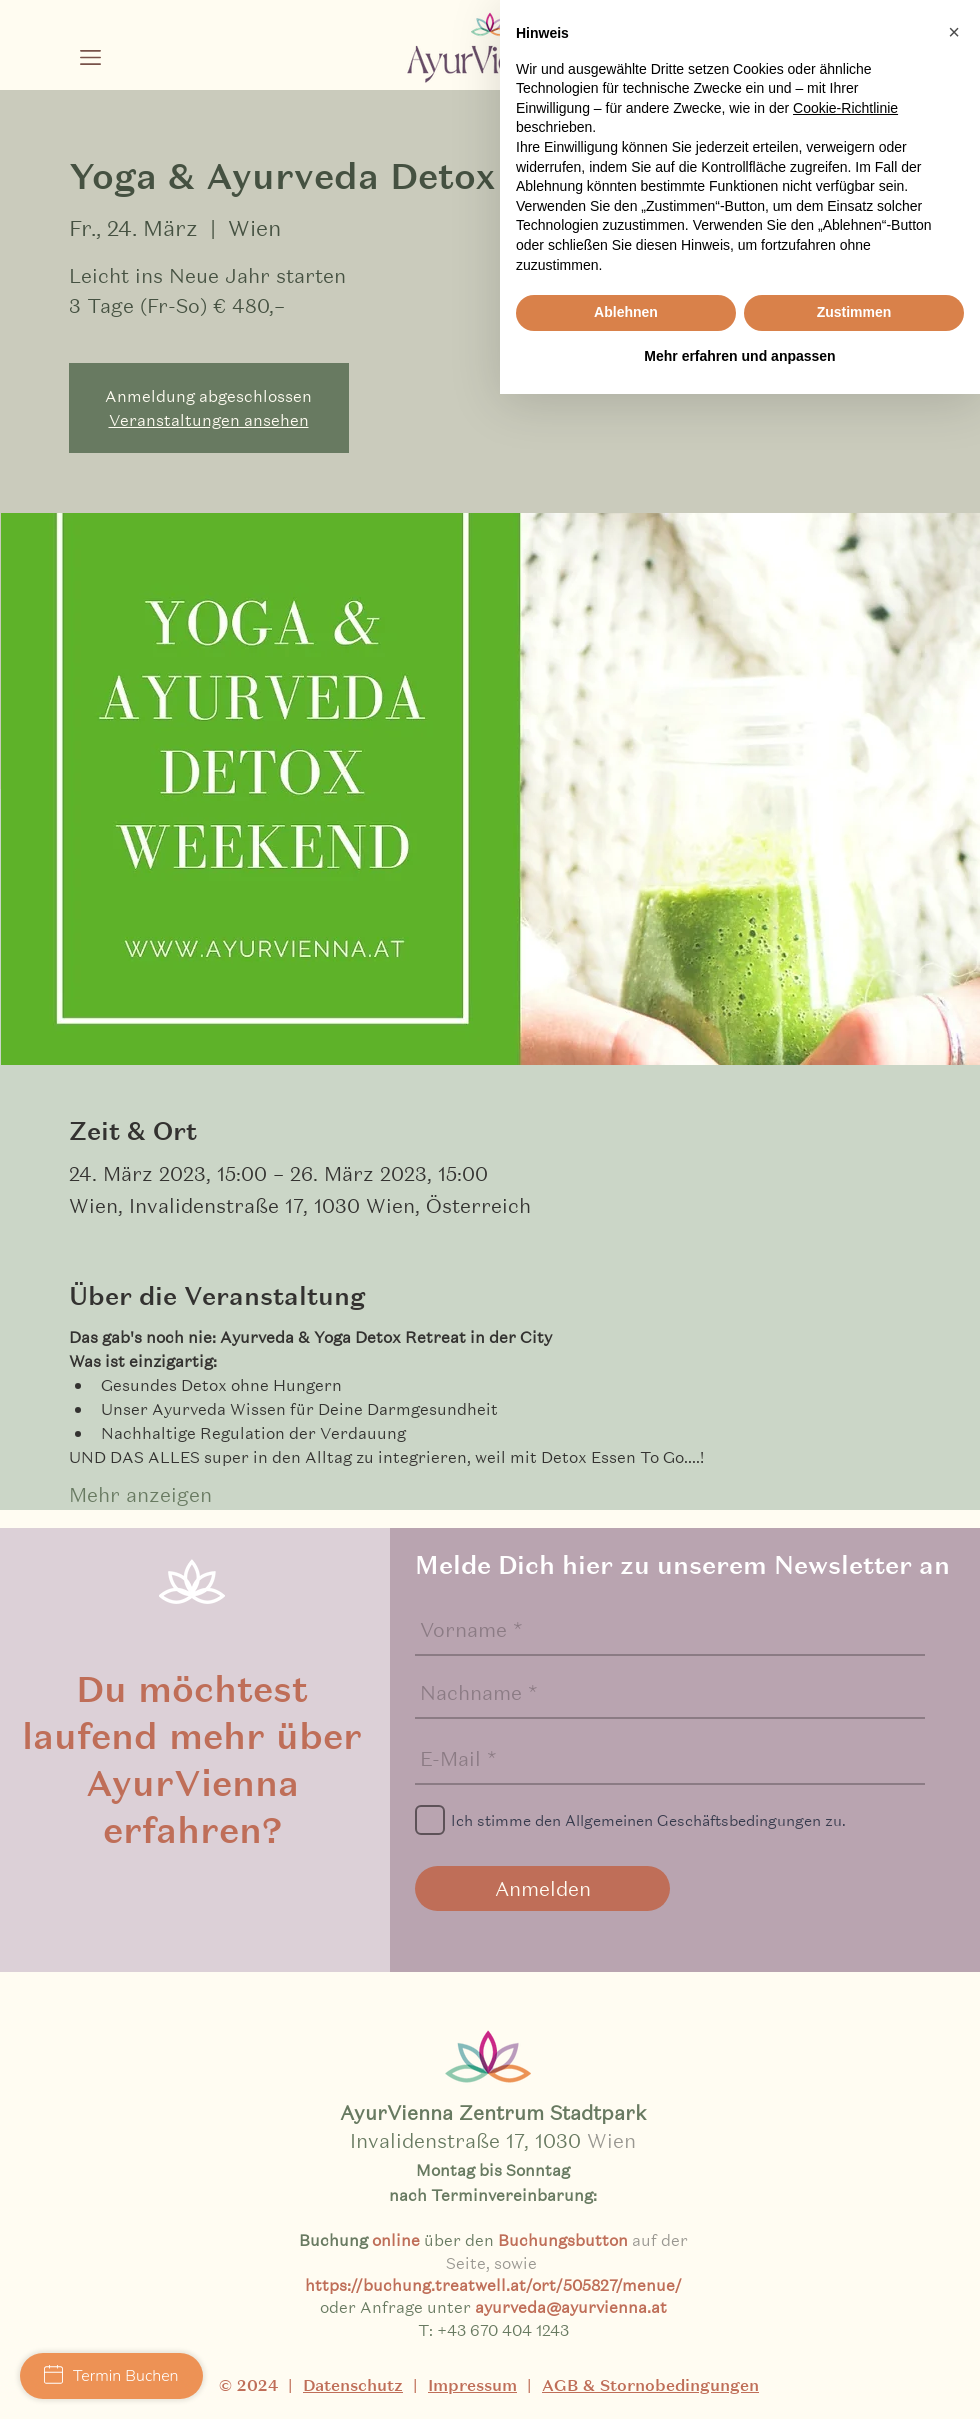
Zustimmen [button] (854, 2337)
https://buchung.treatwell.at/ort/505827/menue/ (493, 2284)
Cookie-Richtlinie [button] (845, 2132)
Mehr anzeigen (140, 1495)
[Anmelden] (542, 1888)
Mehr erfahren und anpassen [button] (739, 2380)
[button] (90, 57)
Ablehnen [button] (626, 2337)
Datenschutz (353, 2385)
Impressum (472, 2385)
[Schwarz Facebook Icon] (813, 65)
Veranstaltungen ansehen (209, 419)
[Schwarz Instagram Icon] (764, 65)
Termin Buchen (111, 2376)
